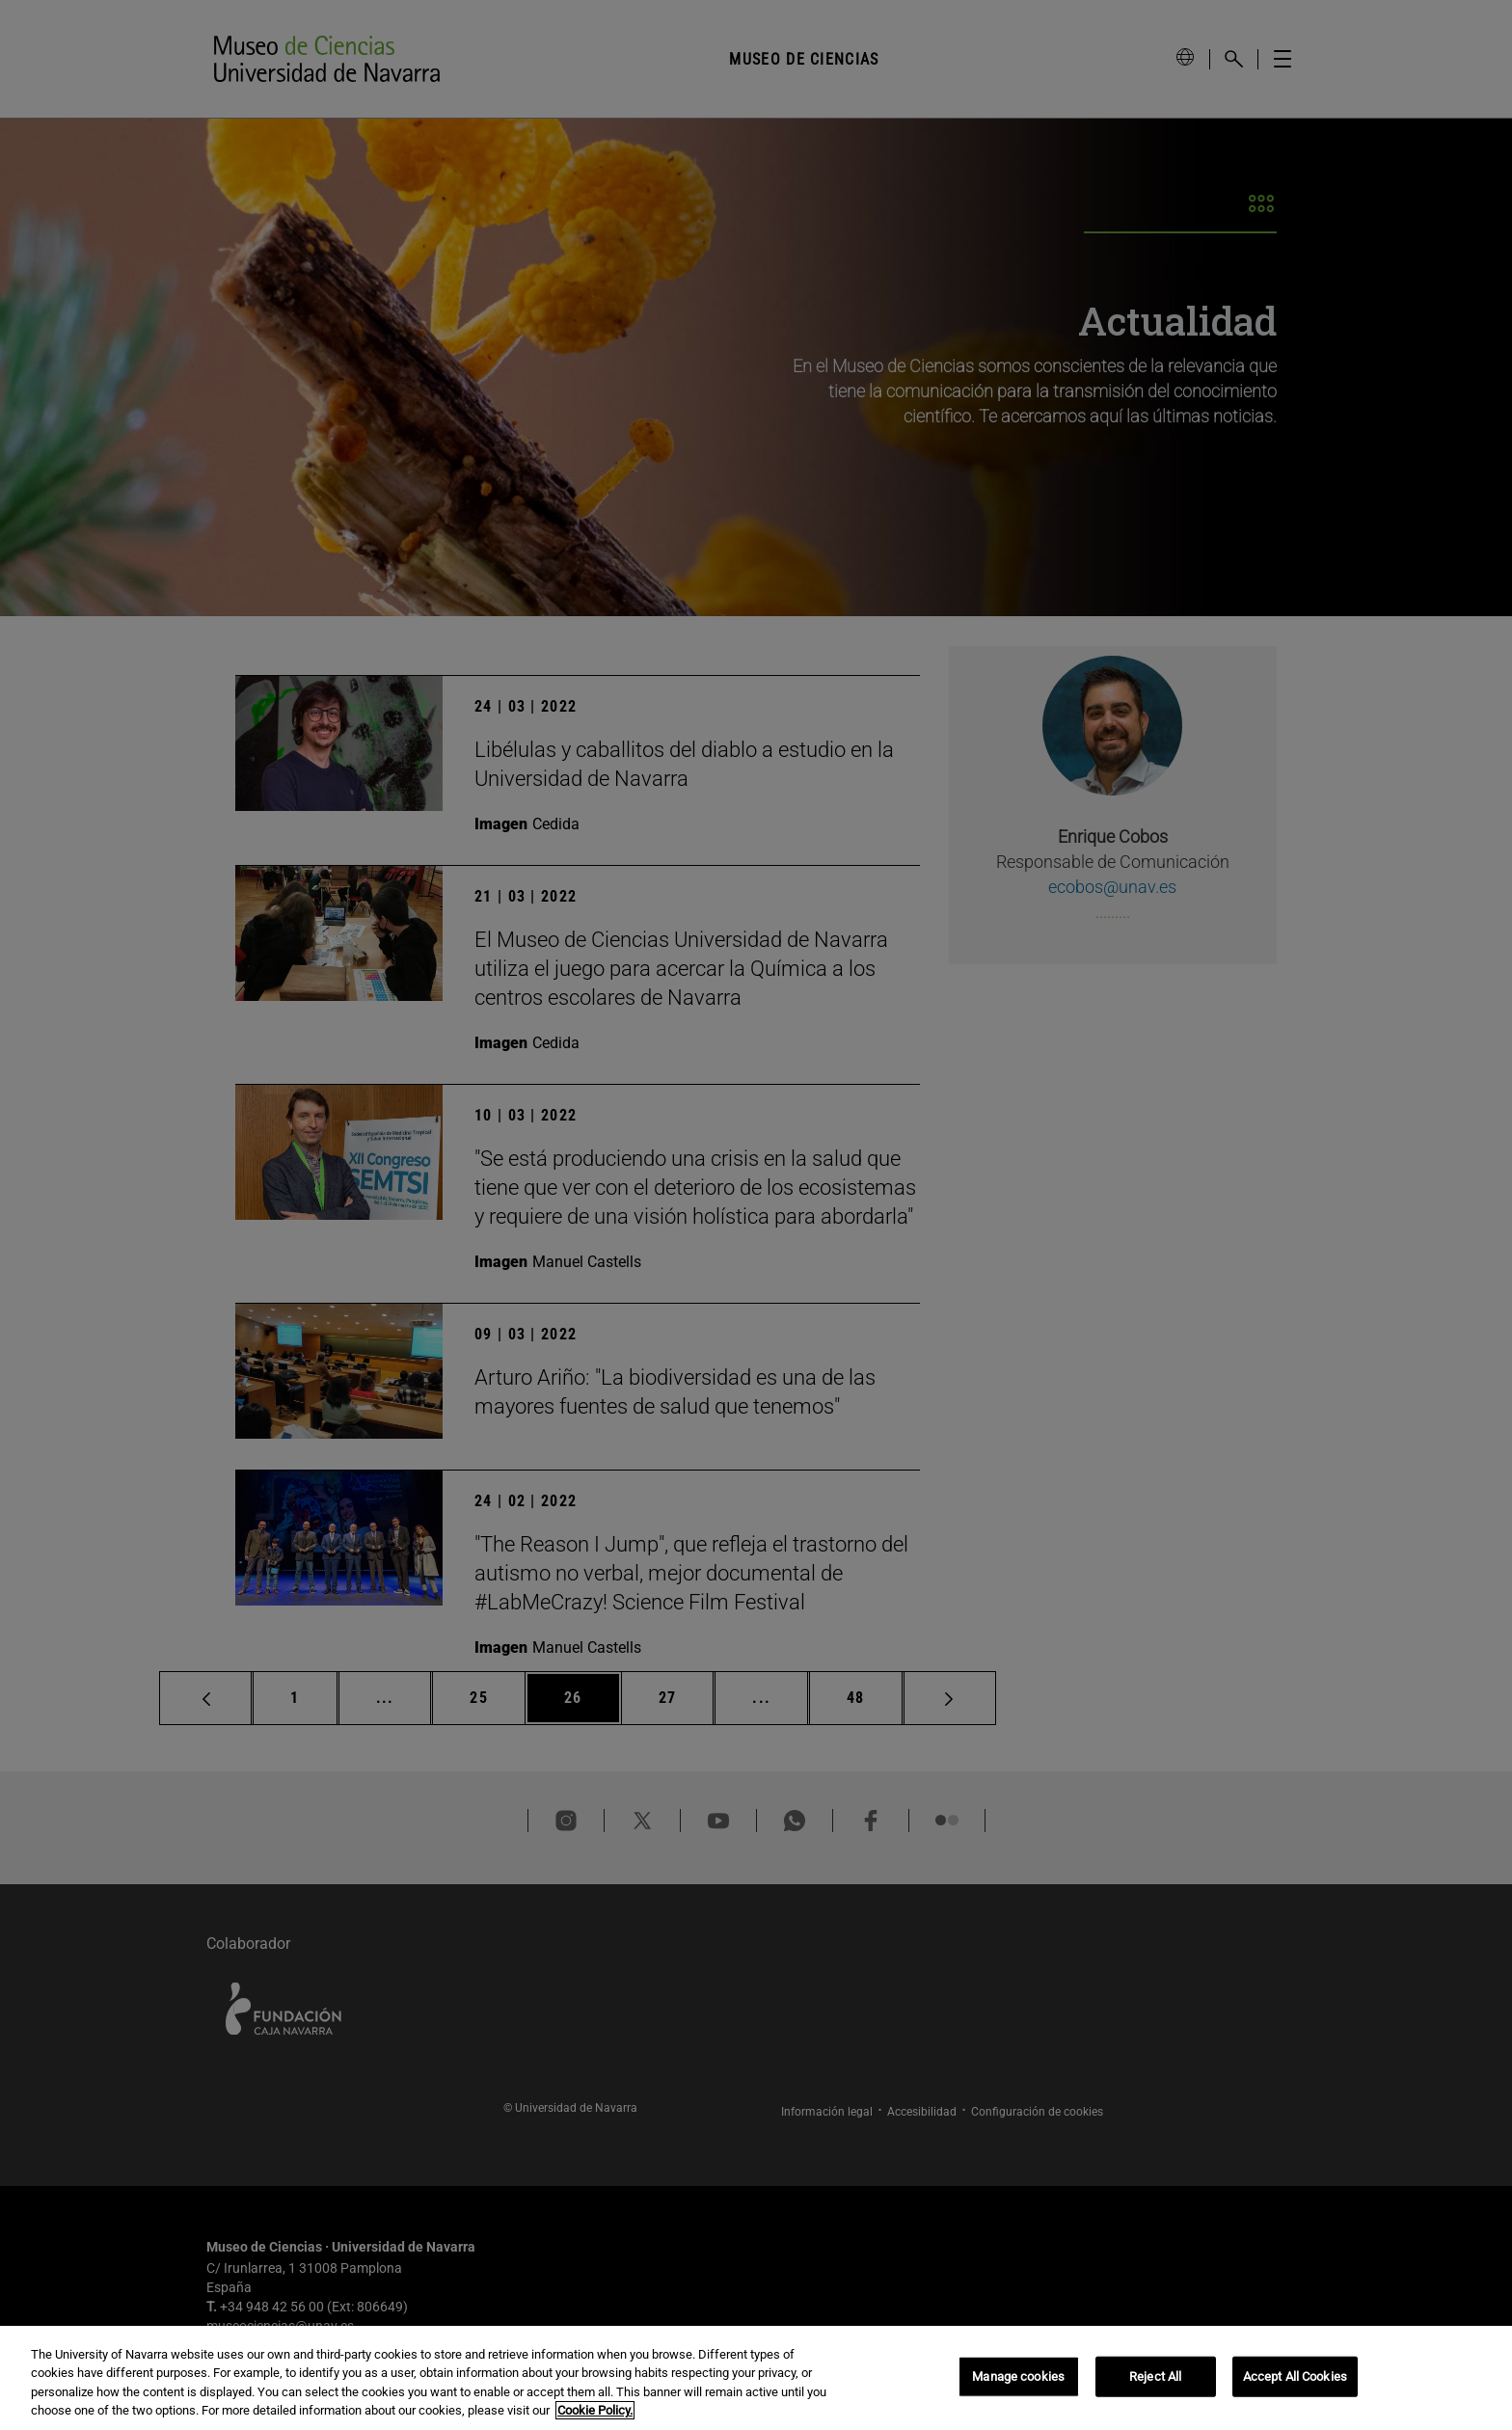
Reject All (1155, 2376)
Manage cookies (1018, 2376)
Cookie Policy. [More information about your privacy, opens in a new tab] (595, 2410)
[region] (756, 2378)
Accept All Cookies (1295, 2376)
